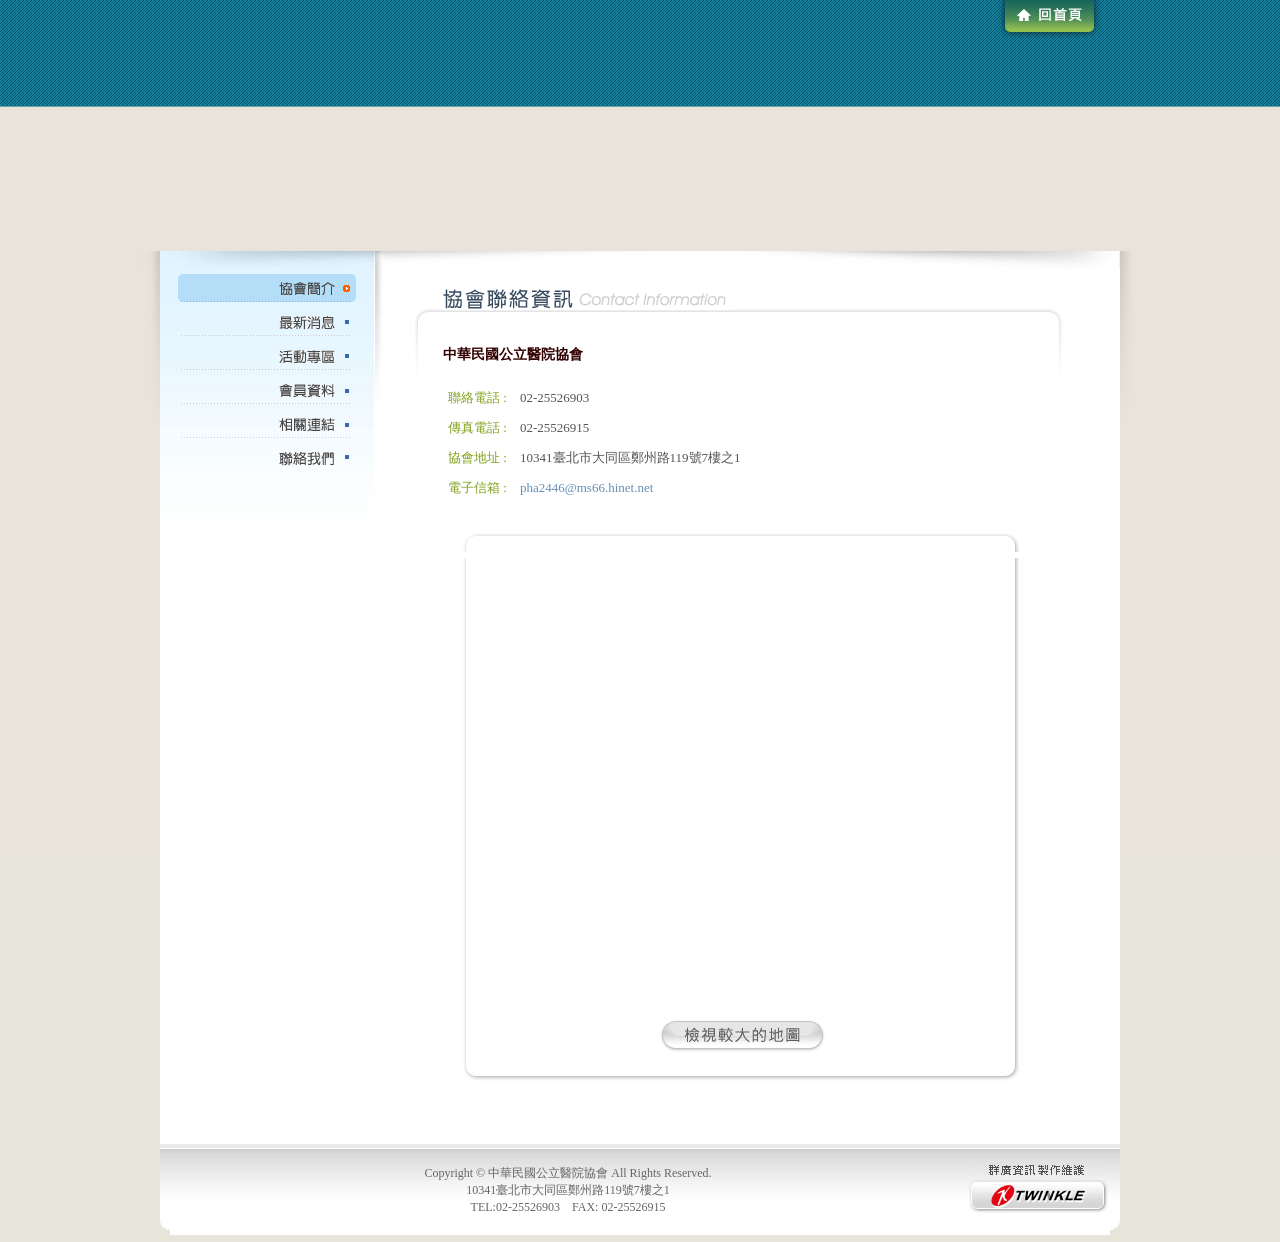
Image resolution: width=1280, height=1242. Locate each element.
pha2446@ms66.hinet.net (586, 487)
